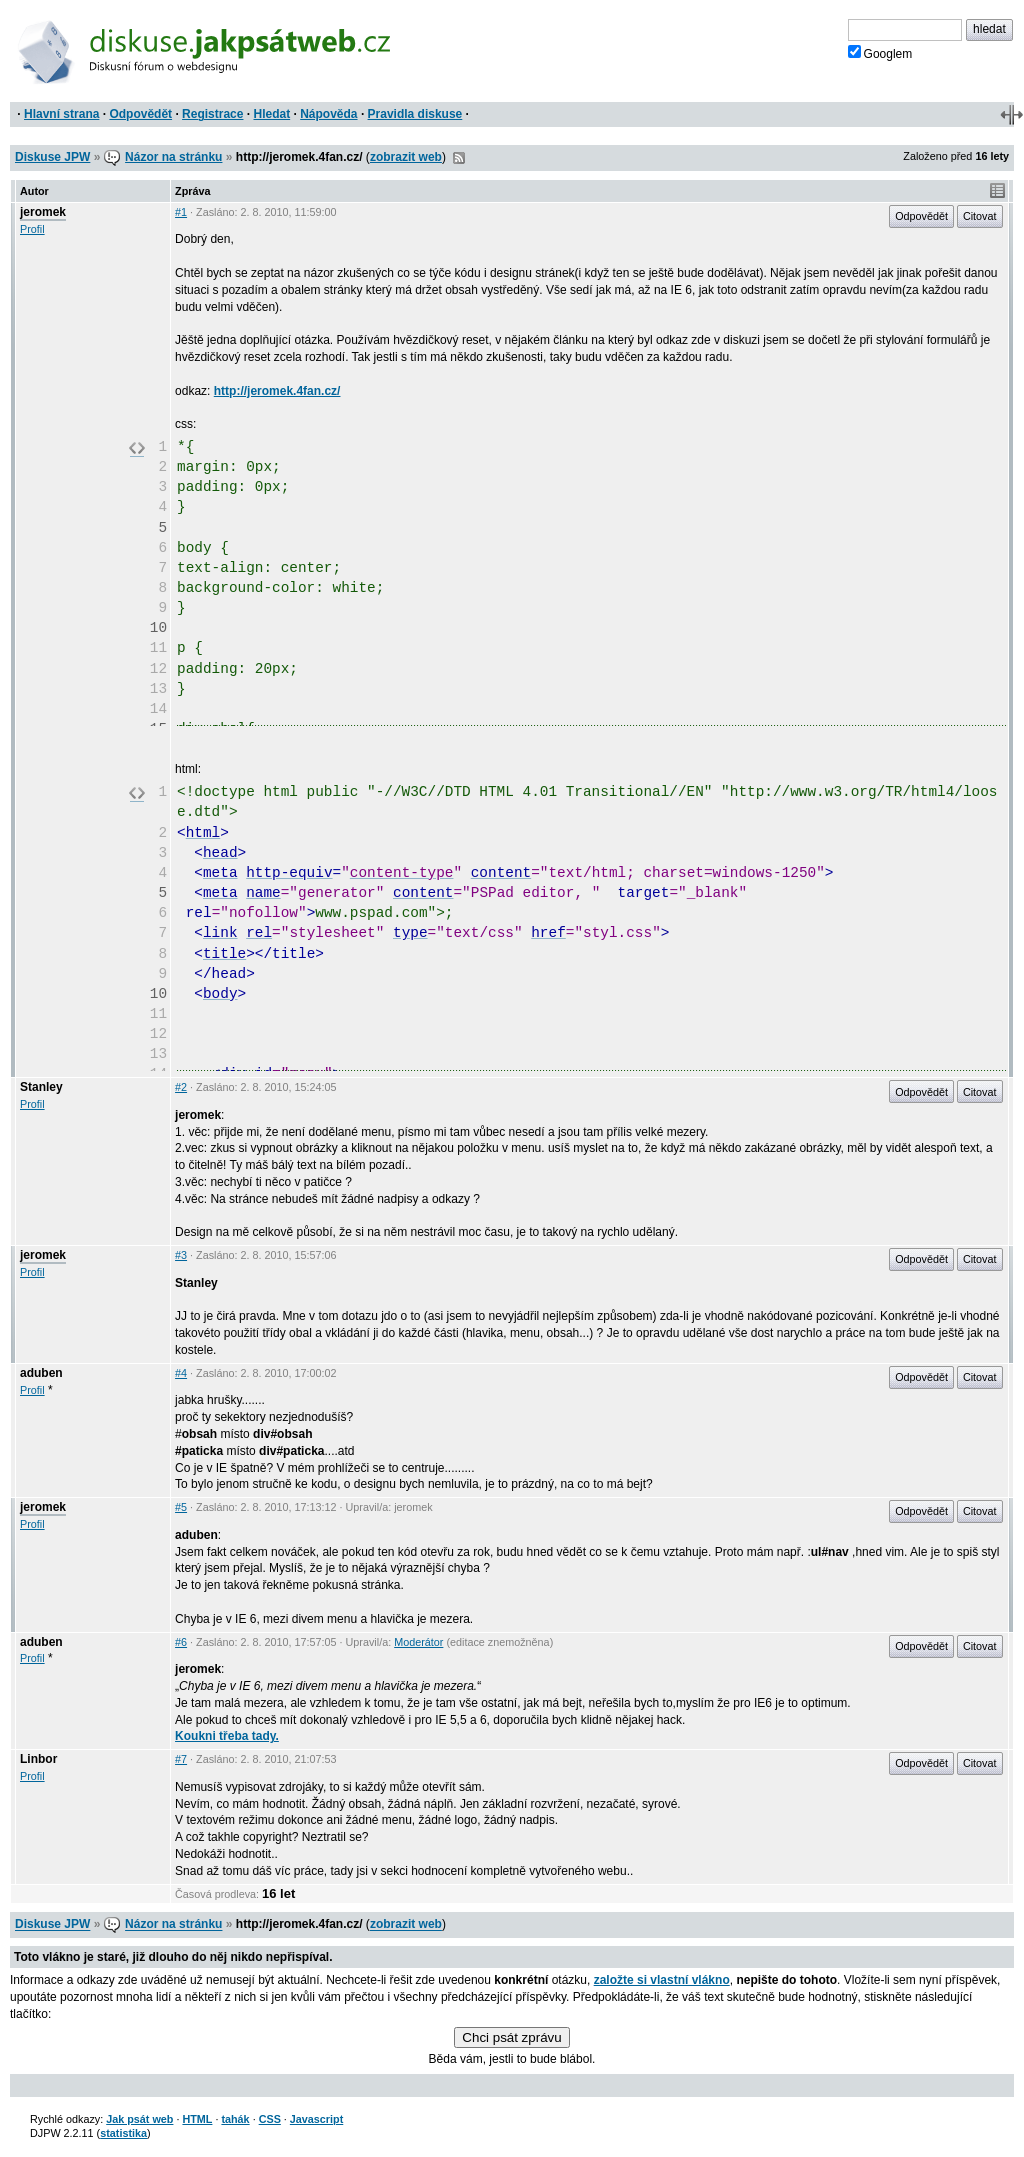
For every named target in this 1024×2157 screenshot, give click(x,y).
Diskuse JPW (52, 157)
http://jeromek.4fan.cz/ (277, 391)
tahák (235, 2119)
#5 (181, 1507)
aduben (41, 1373)
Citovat (980, 216)
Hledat (271, 114)
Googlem (880, 53)
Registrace (212, 114)
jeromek (43, 212)
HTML (197, 2119)
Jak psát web (139, 2119)
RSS (459, 158)
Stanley (41, 1087)
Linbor (38, 1759)
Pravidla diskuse (415, 114)
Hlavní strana (61, 114)
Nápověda (328, 114)
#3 (181, 1255)
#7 (181, 1759)
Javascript (316, 2119)
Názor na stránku (173, 157)
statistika (123, 2133)
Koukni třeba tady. (227, 1736)
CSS (270, 2119)
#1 (181, 212)
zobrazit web (406, 157)
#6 (181, 1642)
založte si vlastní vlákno (662, 1980)
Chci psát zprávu (511, 2037)
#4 (181, 1373)
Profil (32, 229)
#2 (181, 1087)
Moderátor (418, 1642)
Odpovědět (140, 114)
